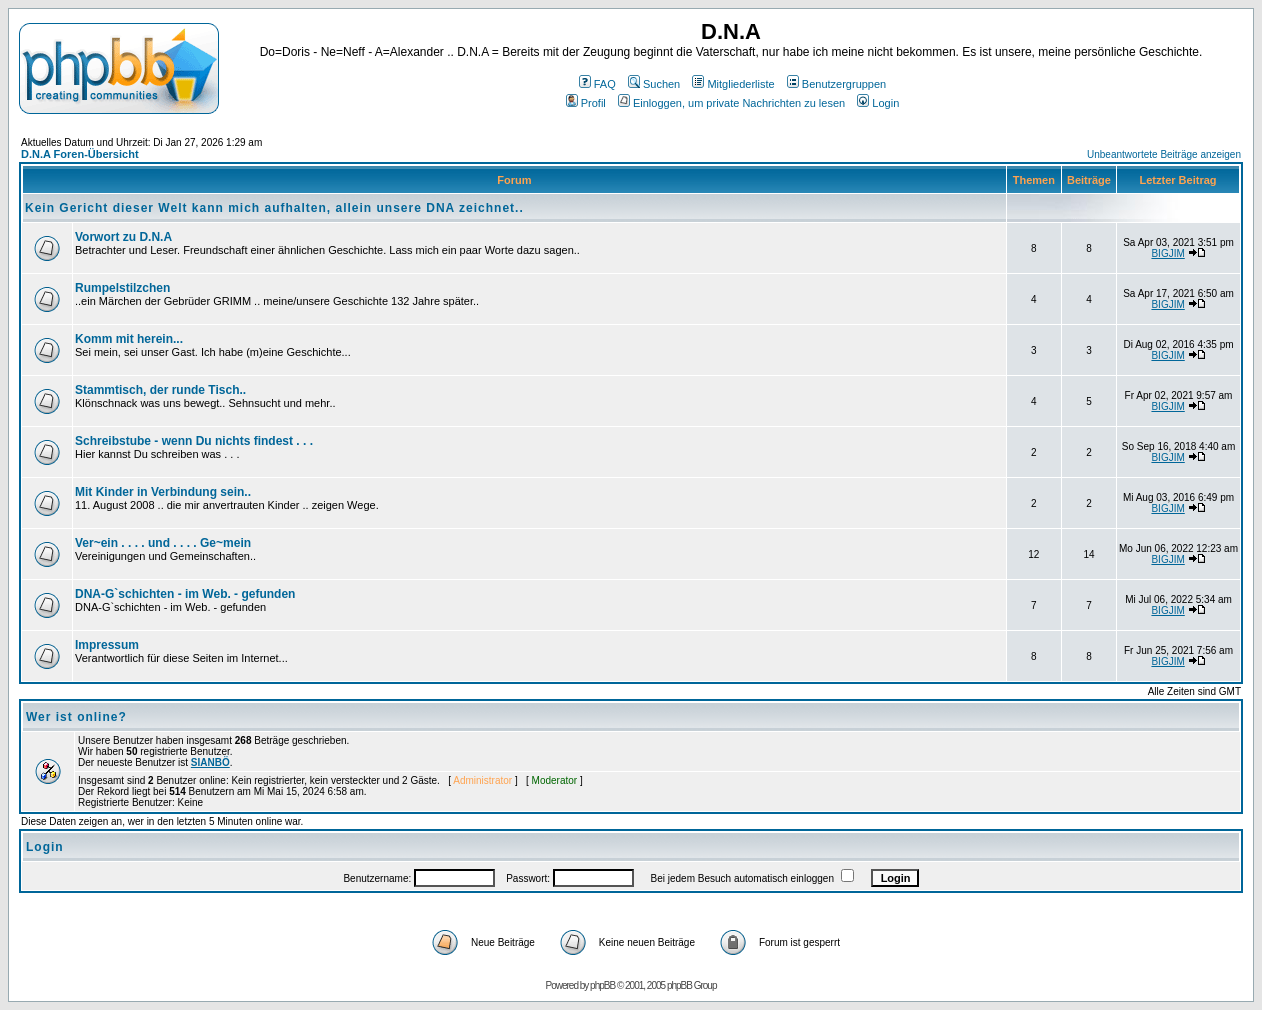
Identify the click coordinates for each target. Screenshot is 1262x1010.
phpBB (602, 985)
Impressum (107, 645)
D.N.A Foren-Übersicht (80, 154)
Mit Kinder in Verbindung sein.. (163, 492)
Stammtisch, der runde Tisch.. (160, 390)
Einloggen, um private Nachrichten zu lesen (731, 103)
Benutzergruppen (836, 84)
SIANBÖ (210, 762)
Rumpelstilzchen (122, 288)
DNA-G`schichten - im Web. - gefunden (185, 594)
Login (878, 103)
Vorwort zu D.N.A (123, 237)
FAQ (597, 84)
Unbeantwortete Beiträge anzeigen (1164, 154)
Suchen (654, 84)
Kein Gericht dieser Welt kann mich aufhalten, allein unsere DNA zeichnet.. (274, 208)
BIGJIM (1167, 253)
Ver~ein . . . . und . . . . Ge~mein (163, 543)
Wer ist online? (76, 717)
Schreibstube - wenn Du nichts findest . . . (194, 441)
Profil (586, 103)
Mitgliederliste (733, 84)
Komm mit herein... (129, 339)
